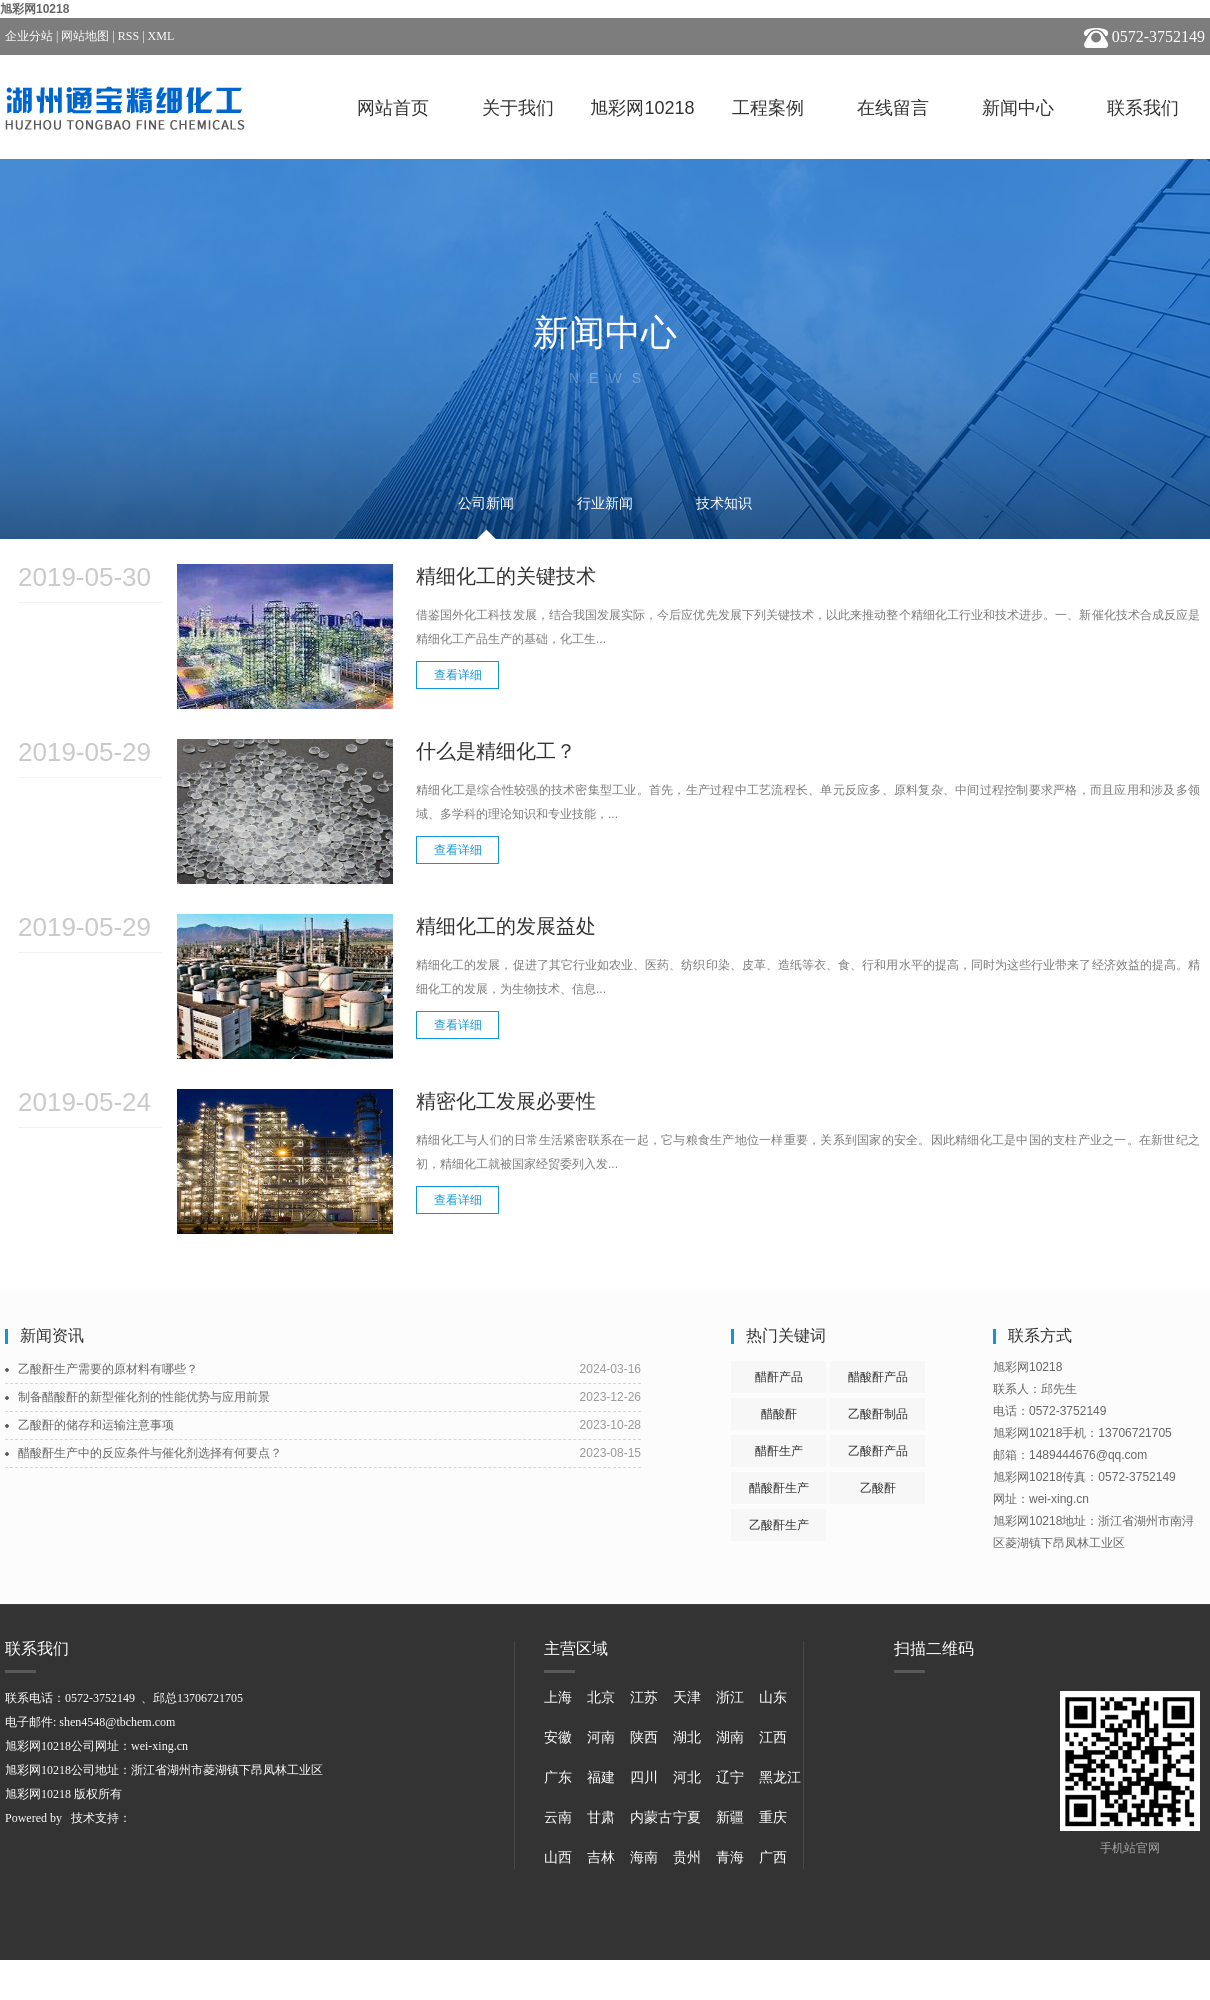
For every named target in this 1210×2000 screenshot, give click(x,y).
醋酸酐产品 (878, 1377)
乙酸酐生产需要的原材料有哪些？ (108, 1369)
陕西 (644, 1737)
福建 (601, 1777)
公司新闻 (486, 503)
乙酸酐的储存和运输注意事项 (96, 1425)
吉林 (601, 1857)
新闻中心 (1018, 108)
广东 (558, 1777)
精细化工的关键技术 (506, 576)
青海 (730, 1857)
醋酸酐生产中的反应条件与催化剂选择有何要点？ (150, 1453)
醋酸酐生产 (779, 1488)
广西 (773, 1857)
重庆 (773, 1817)
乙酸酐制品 (878, 1414)
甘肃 (601, 1817)
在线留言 (893, 108)
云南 (558, 1817)
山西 (558, 1857)
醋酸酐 (779, 1414)
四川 (644, 1777)
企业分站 (29, 36)
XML (161, 36)
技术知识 (724, 503)
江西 (773, 1737)
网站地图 (85, 36)
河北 (687, 1777)
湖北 (687, 1737)
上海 (558, 1697)
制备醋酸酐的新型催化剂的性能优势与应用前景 (144, 1397)
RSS (128, 36)
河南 (601, 1737)
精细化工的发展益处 (506, 926)
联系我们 (1143, 108)
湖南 (730, 1737)
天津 (687, 1697)
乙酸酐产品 (878, 1451)
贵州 (687, 1857)
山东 (773, 1697)
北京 (601, 1697)
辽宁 (730, 1777)
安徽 (558, 1737)
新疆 (730, 1817)
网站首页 (393, 108)
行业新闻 (605, 503)
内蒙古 (651, 1817)
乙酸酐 (878, 1488)
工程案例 (768, 108)
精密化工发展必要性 (506, 1101)
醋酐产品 (779, 1377)
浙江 (730, 1697)
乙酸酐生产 (779, 1525)
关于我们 (518, 108)
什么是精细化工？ (496, 751)
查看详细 (458, 675)
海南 (644, 1857)
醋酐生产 (779, 1451)
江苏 (644, 1697)
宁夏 (687, 1817)
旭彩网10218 (34, 9)
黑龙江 (780, 1777)
